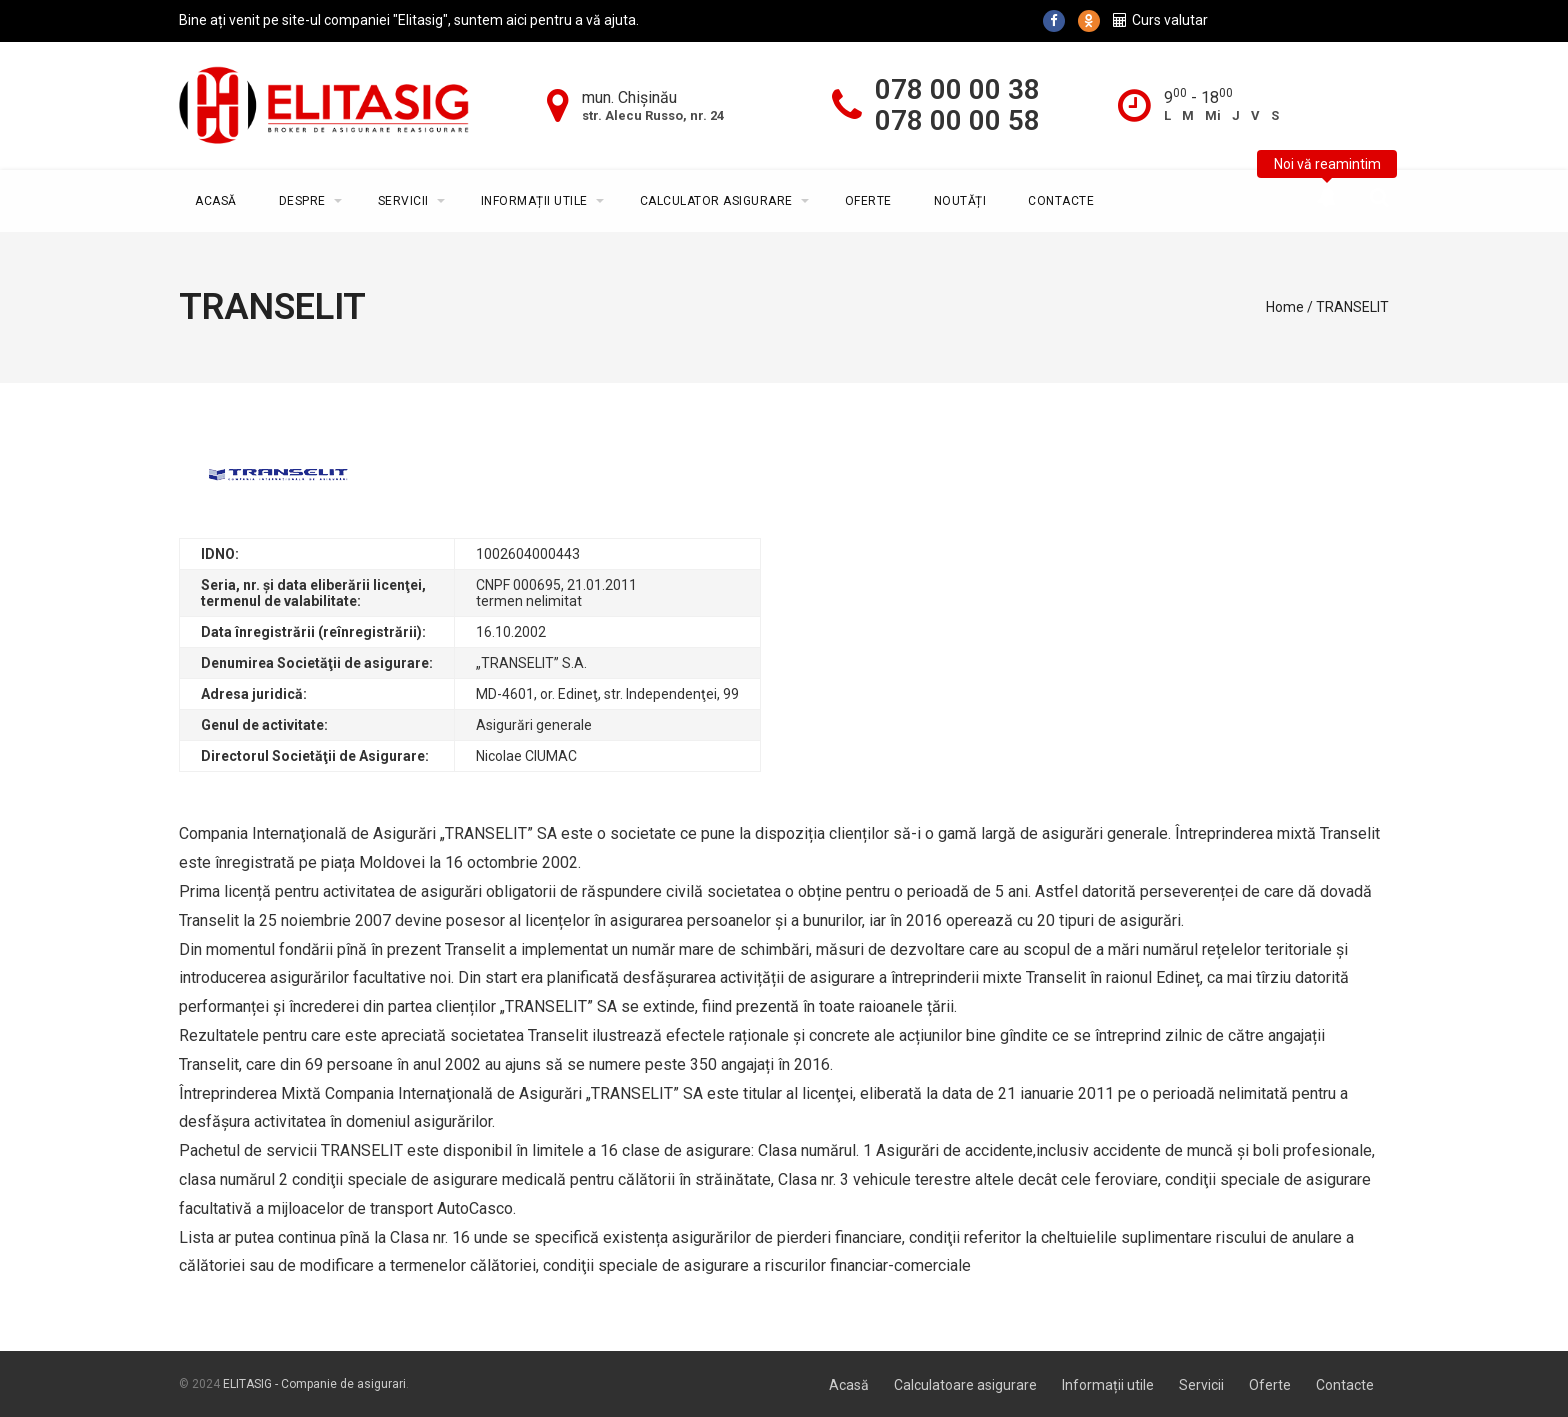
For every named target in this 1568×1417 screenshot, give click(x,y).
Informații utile (534, 201)
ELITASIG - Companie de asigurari (314, 1384)
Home (1285, 307)
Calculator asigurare (716, 201)
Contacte (1061, 201)
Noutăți (960, 201)
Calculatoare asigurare (965, 1385)
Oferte (868, 201)
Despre (302, 201)
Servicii (403, 201)
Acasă (216, 201)
